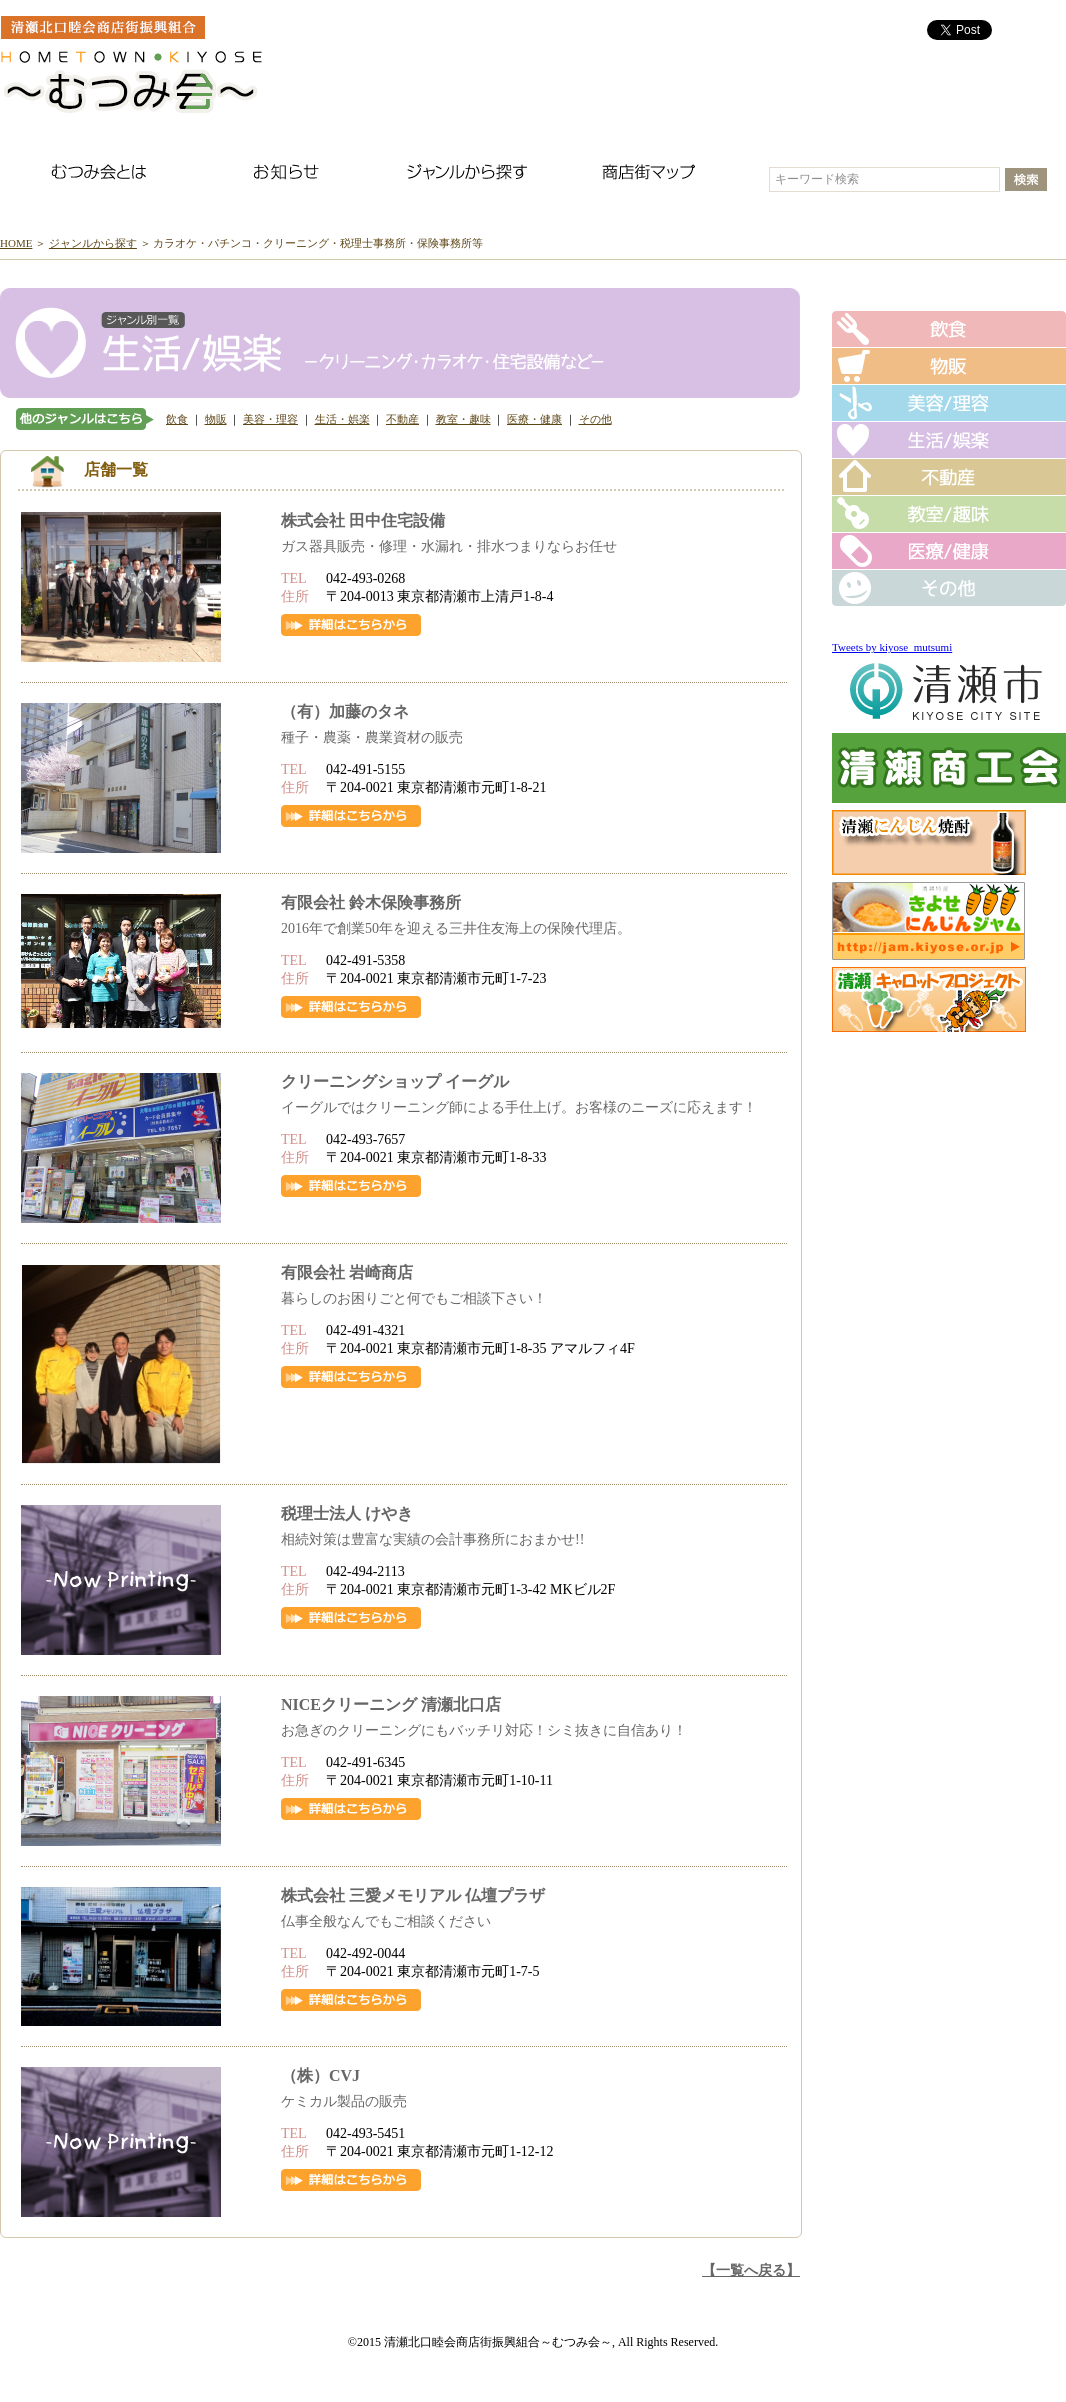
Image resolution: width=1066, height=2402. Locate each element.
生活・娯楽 (342, 419)
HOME (16, 243)
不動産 (402, 419)
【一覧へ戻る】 (751, 2270)
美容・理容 (270, 419)
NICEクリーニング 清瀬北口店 (391, 1704)
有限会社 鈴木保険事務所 (371, 902)
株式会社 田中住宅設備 (363, 520)
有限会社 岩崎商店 (347, 1272)
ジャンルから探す (93, 243)
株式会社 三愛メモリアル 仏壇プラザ (413, 1895)
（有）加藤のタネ (345, 711)
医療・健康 (534, 419)
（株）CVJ (320, 2075)
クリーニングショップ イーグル (395, 1081)
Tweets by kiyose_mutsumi (892, 647)
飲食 (177, 419)
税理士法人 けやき (347, 1513)
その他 (595, 419)
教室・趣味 (463, 419)
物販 (216, 419)
